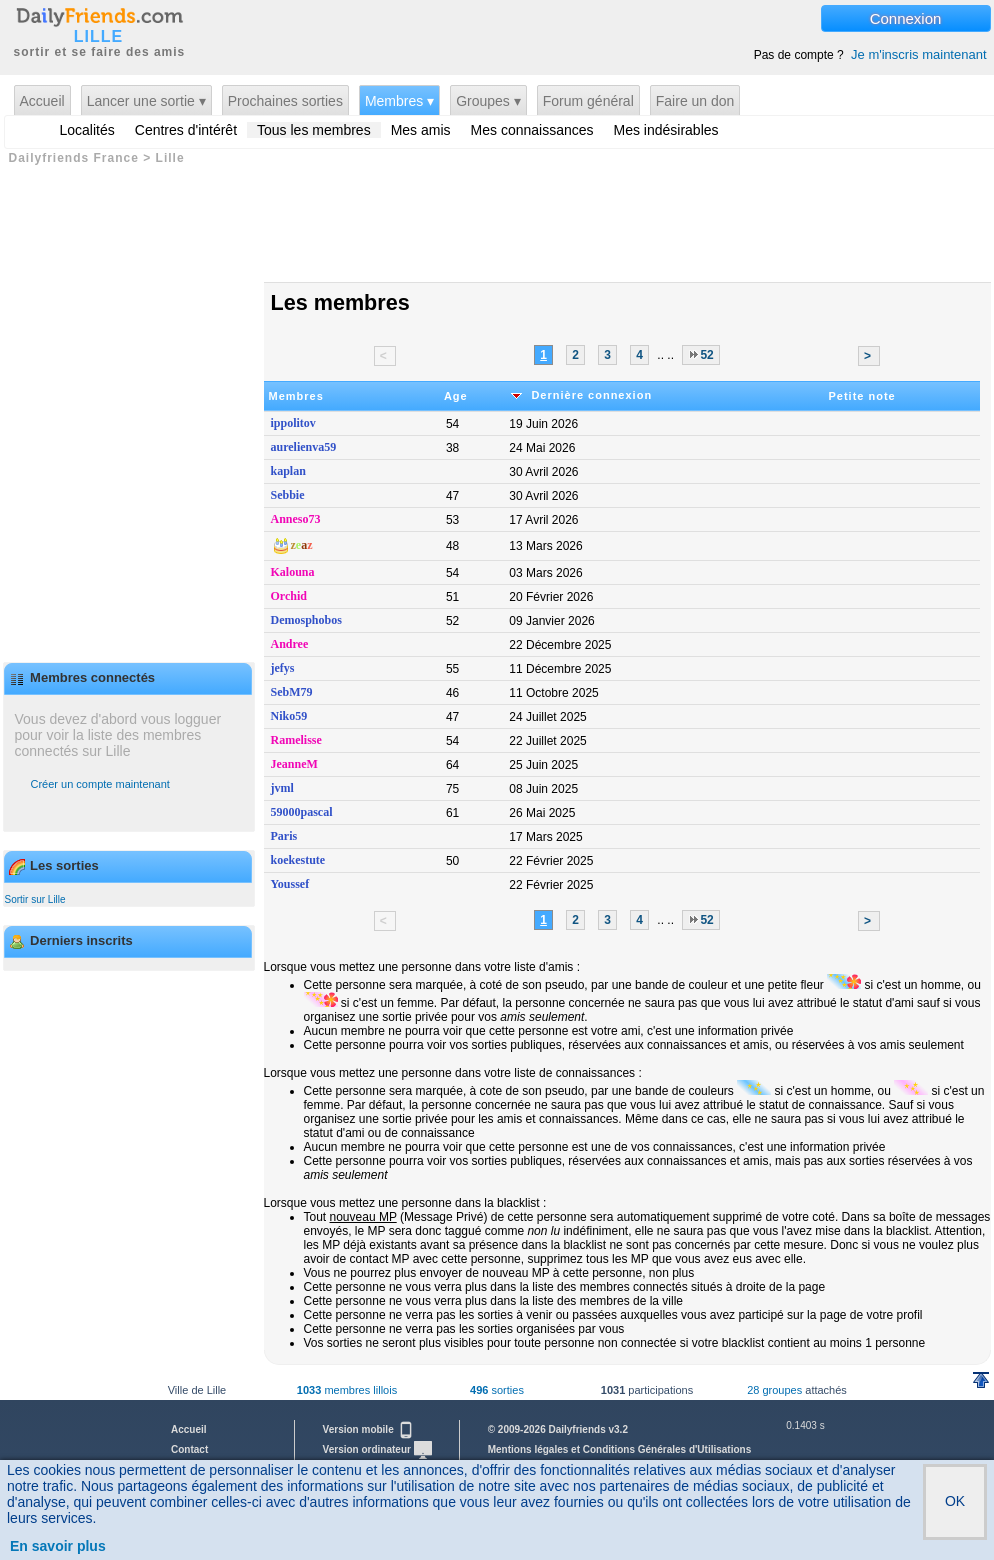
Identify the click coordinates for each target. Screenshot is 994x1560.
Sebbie (288, 495)
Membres (296, 396)
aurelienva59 (304, 447)
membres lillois (347, 1390)
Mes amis (421, 130)
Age (456, 396)
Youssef (290, 884)
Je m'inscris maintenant (918, 54)
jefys (283, 668)
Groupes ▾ (488, 101)
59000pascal (302, 812)
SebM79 (292, 692)
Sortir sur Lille (35, 899)
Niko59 (289, 716)
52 (700, 356)
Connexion (906, 18)
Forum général (588, 101)
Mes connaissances (532, 130)
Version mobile (369, 1429)
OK (955, 1501)
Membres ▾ (399, 101)
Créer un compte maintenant (100, 784)
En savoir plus (58, 1546)
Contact (189, 1449)
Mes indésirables (666, 130)
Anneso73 (296, 519)
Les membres (340, 302)
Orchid (289, 596)
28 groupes (774, 1390)
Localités (87, 130)
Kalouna (293, 572)
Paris (284, 836)
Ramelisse (296, 740)
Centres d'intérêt (186, 130)
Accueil (42, 101)
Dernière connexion (579, 395)
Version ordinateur (377, 1449)
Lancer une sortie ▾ (146, 101)
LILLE (98, 37)
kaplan (288, 471)
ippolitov (293, 423)
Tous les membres (314, 130)
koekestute (298, 860)
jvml (282, 788)
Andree (290, 644)
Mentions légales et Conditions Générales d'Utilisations (620, 1449)
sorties (497, 1390)
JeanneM (294, 764)
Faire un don (695, 101)
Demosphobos (306, 620)
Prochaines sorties (285, 101)
